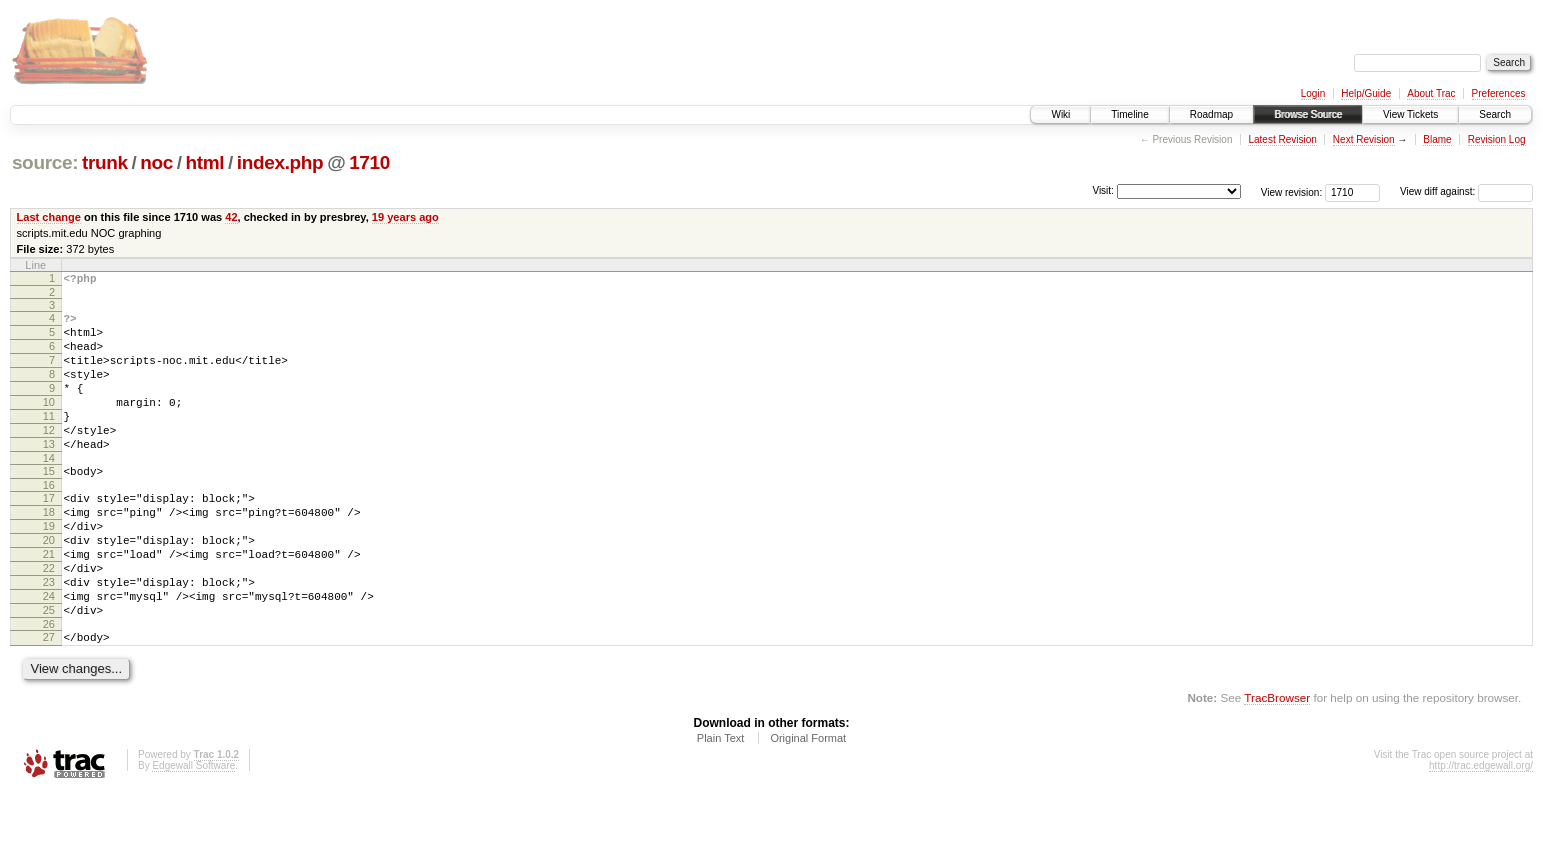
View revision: (1292, 191)
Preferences (1499, 93)
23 (49, 636)
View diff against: (1466, 191)
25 (49, 670)
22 (49, 619)
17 (49, 534)
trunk (105, 162)
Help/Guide (1366, 93)
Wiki (1060, 114)
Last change (49, 217)
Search (1495, 114)
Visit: (1103, 190)
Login (1313, 93)
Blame (1437, 139)
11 (49, 440)
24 (49, 653)
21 (49, 602)
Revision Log (1497, 139)
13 (49, 474)
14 (49, 491)
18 (49, 551)
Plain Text (721, 804)
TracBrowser (1277, 763)
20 (49, 585)
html (204, 162)
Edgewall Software (193, 831)
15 (49, 504)
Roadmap (1211, 114)
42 (231, 217)
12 (49, 457)
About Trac (1431, 93)
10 (49, 423)
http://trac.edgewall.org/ (1481, 831)
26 (49, 687)
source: (45, 162)
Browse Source (1308, 114)
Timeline (1129, 114)
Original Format (808, 804)
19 (49, 568)
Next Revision (1364, 139)
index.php (280, 162)
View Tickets (1410, 114)
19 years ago (405, 217)
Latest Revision (1282, 139)
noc (156, 162)
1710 (369, 162)
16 (49, 521)
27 (49, 700)
